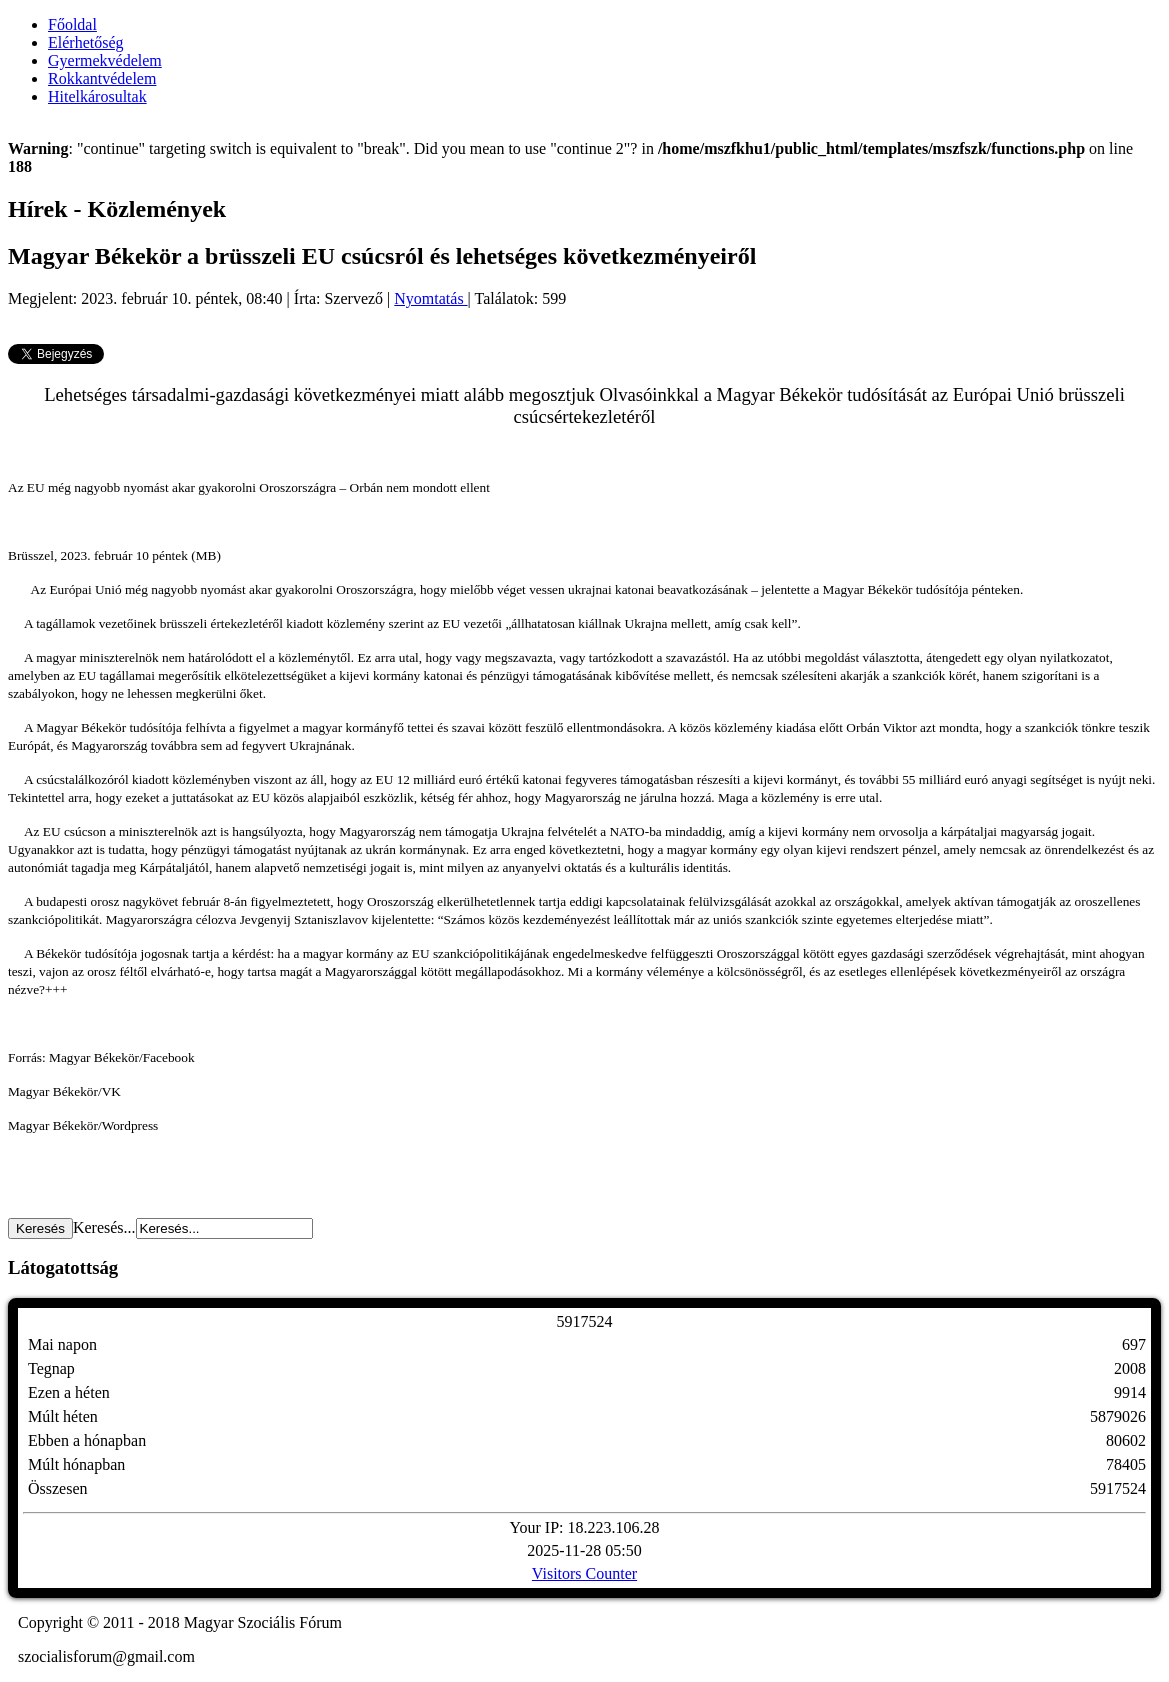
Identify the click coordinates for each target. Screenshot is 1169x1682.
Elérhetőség (86, 42)
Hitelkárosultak (97, 96)
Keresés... (104, 1227)
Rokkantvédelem (102, 78)
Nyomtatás (430, 298)
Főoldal (72, 24)
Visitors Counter (584, 1573)
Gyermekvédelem (105, 60)
